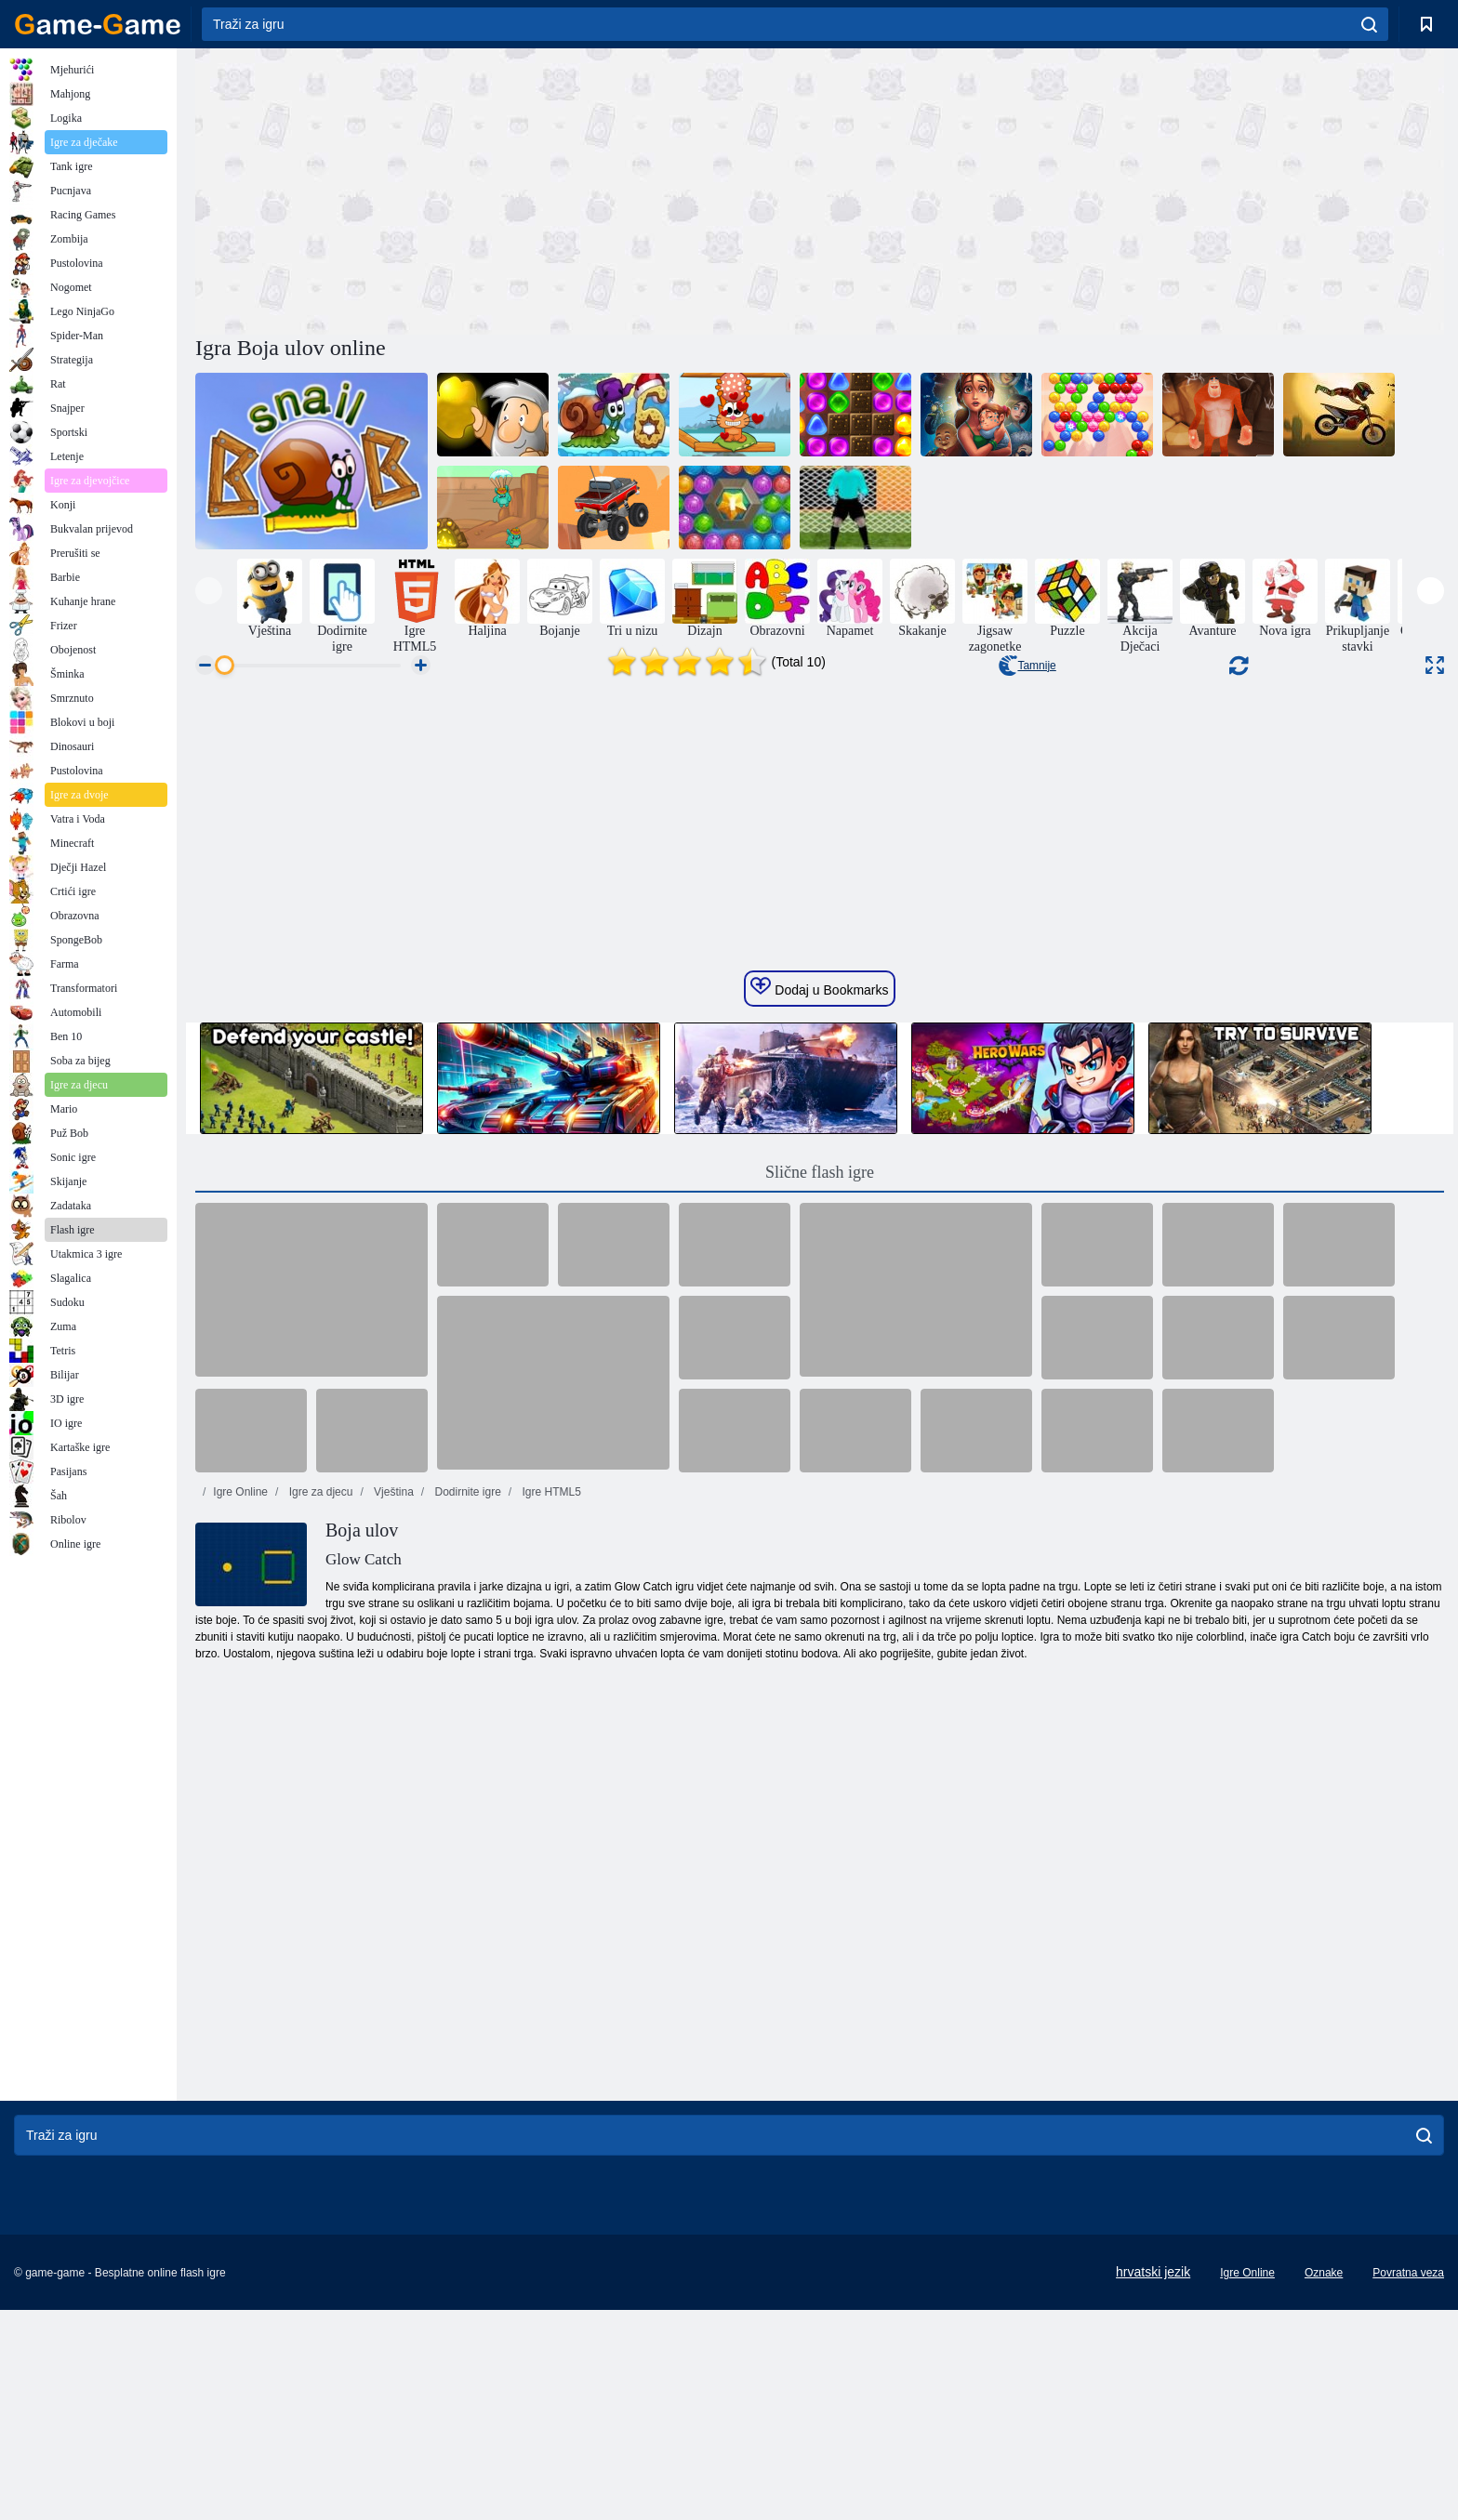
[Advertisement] (507, 189)
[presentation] (208, 590)
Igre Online (240, 1843)
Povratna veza (1408, 2482)
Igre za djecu (318, 1843)
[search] (1369, 24)
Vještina (392, 1843)
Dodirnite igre (466, 1843)
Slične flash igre (819, 1523)
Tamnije (1027, 665)
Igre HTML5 (550, 1843)
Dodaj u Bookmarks (819, 1338)
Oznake (1324, 2482)
